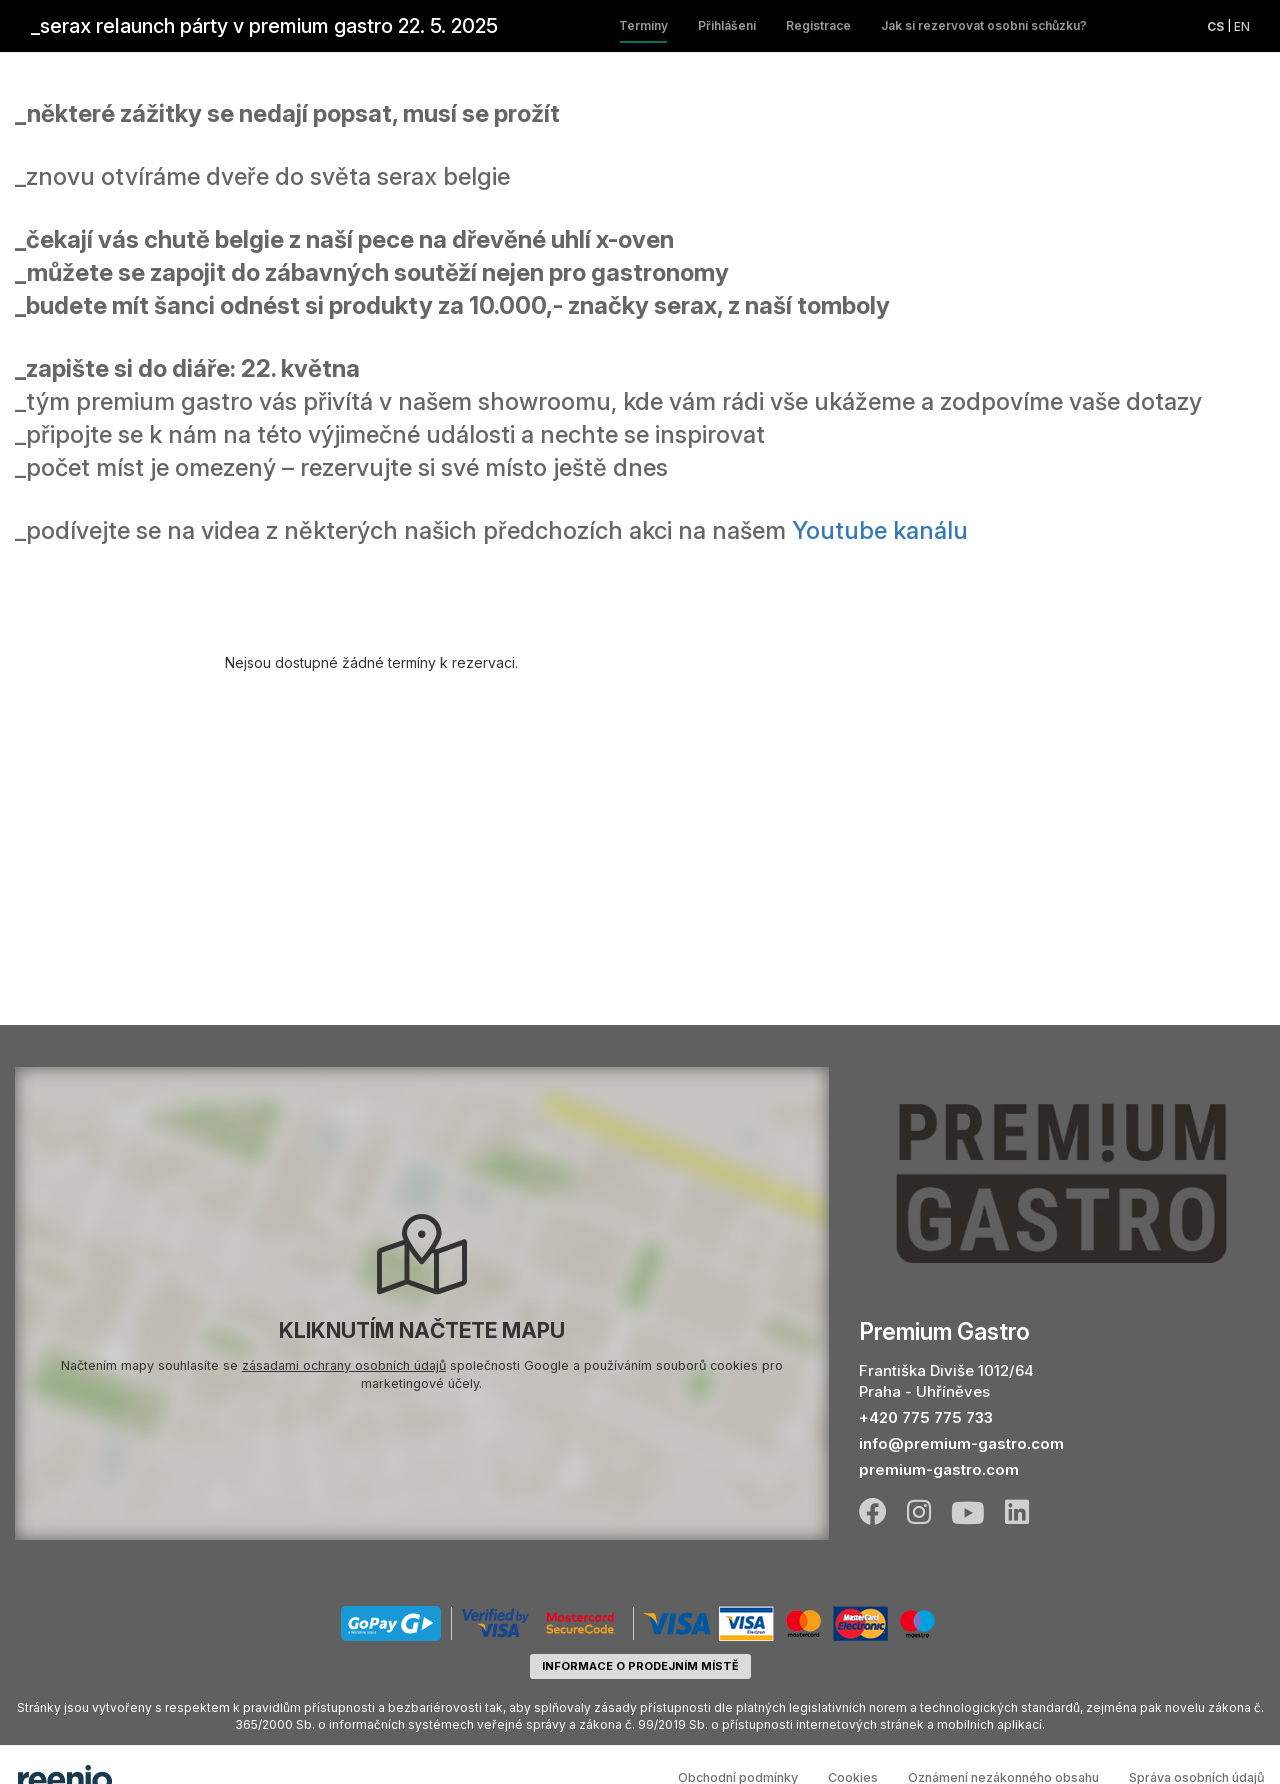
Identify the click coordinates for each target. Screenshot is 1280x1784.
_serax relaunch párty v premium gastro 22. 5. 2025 (264, 26)
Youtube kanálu (880, 530)
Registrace (818, 25)
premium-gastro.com (939, 1469)
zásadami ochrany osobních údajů (344, 1365)
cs (1215, 26)
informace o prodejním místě (640, 1666)
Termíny (643, 25)
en (1242, 26)
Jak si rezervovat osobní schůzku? (984, 25)
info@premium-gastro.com (961, 1443)
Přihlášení (727, 25)
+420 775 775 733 (926, 1417)
